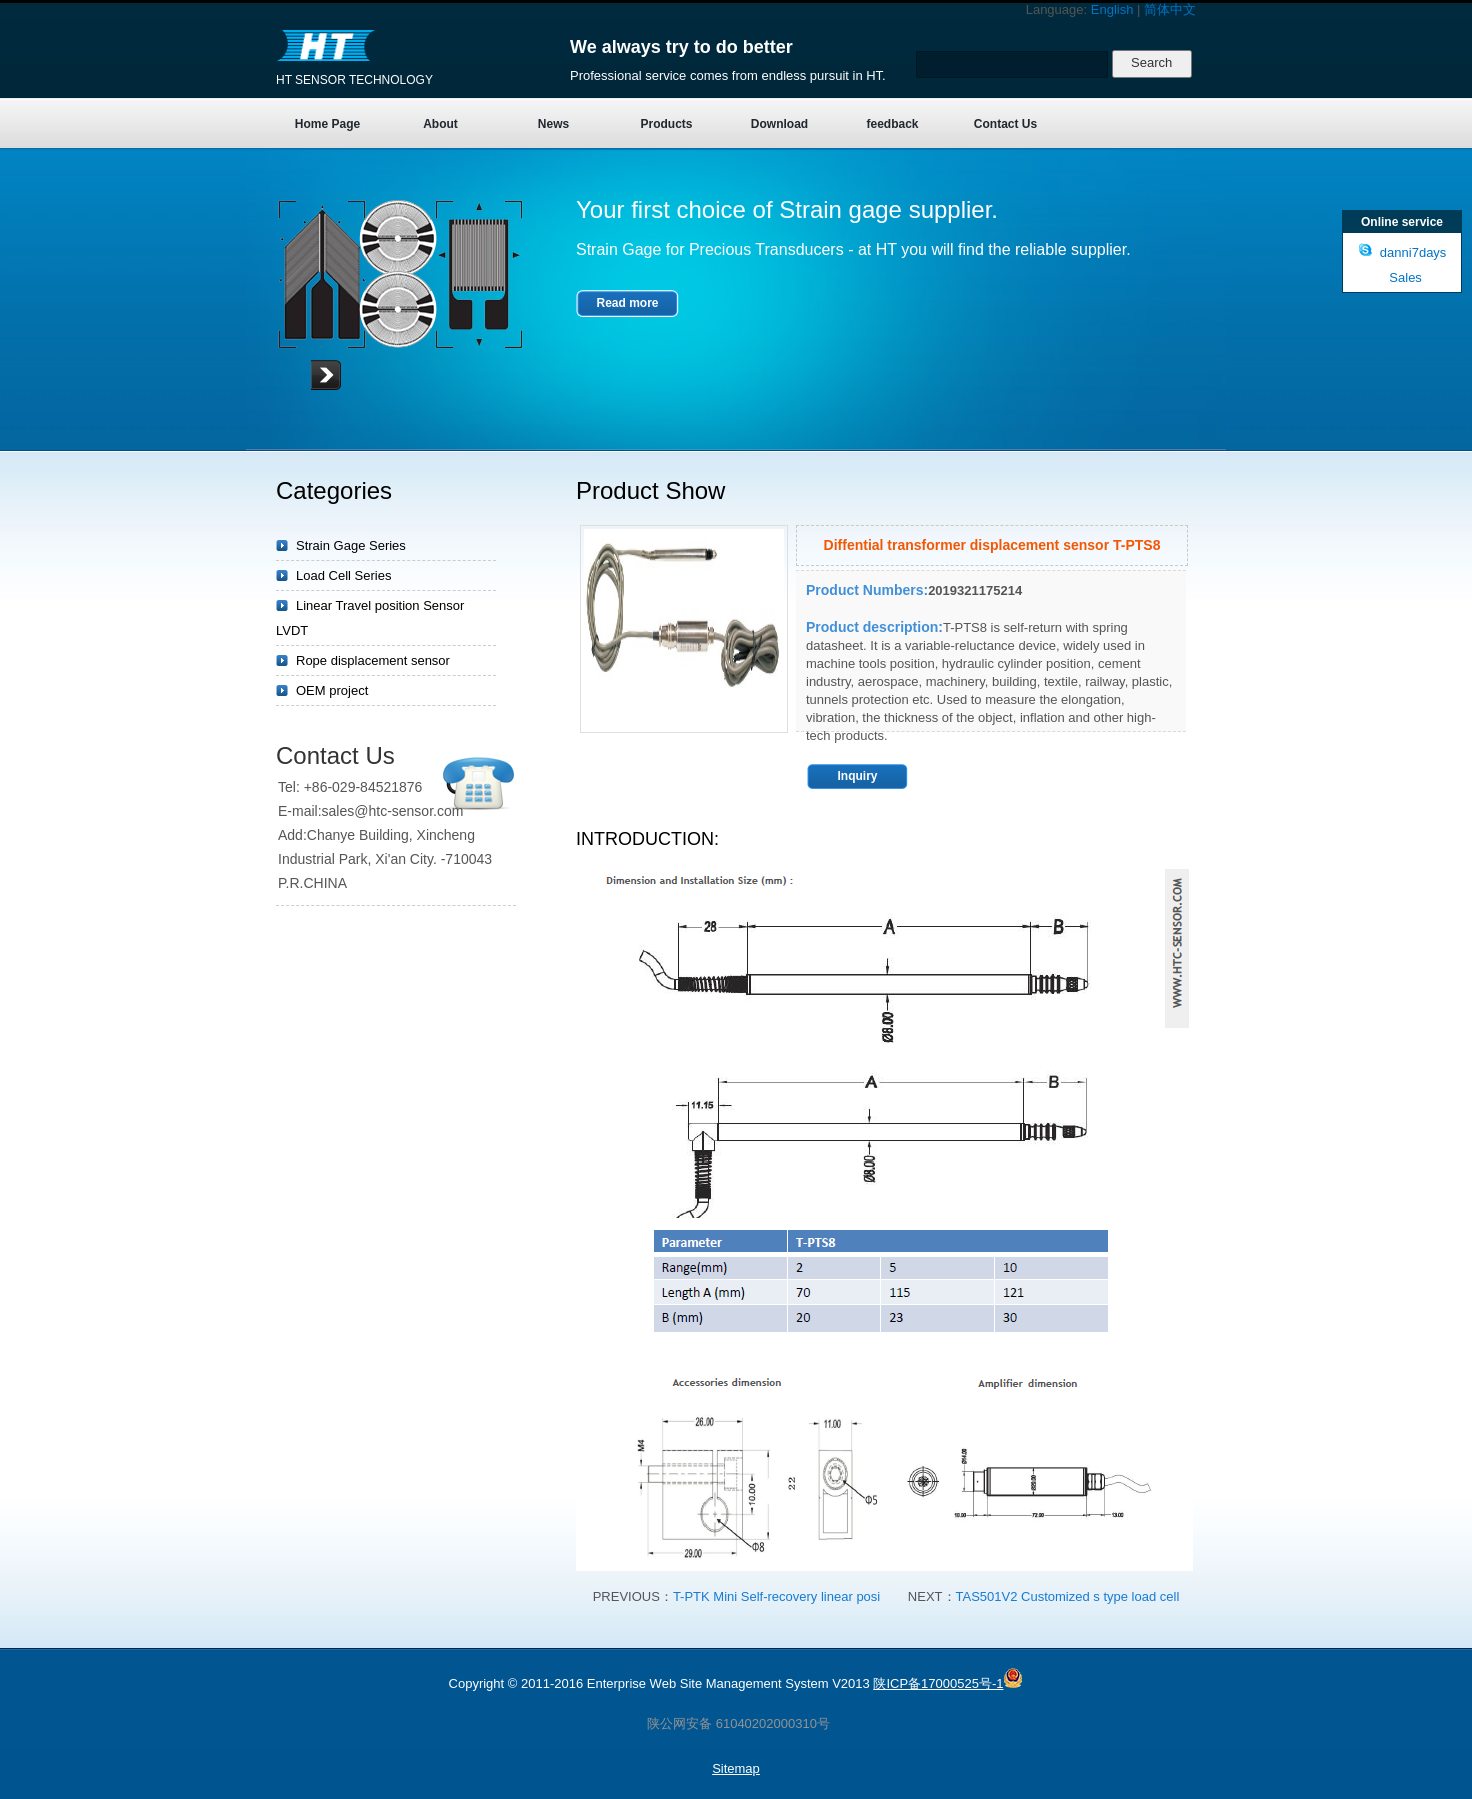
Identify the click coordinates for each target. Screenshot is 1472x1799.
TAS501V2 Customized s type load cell (1068, 1596)
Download (779, 124)
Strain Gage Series (351, 545)
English (1112, 9)
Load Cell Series (343, 575)
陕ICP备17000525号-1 (938, 1683)
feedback (892, 124)
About (440, 124)
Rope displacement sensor (373, 660)
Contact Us (1005, 124)
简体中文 (1170, 9)
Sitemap (736, 1768)
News (553, 124)
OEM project (332, 690)
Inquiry (857, 776)
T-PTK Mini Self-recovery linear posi (776, 1596)
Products (666, 124)
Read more (627, 303)
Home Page (327, 124)
